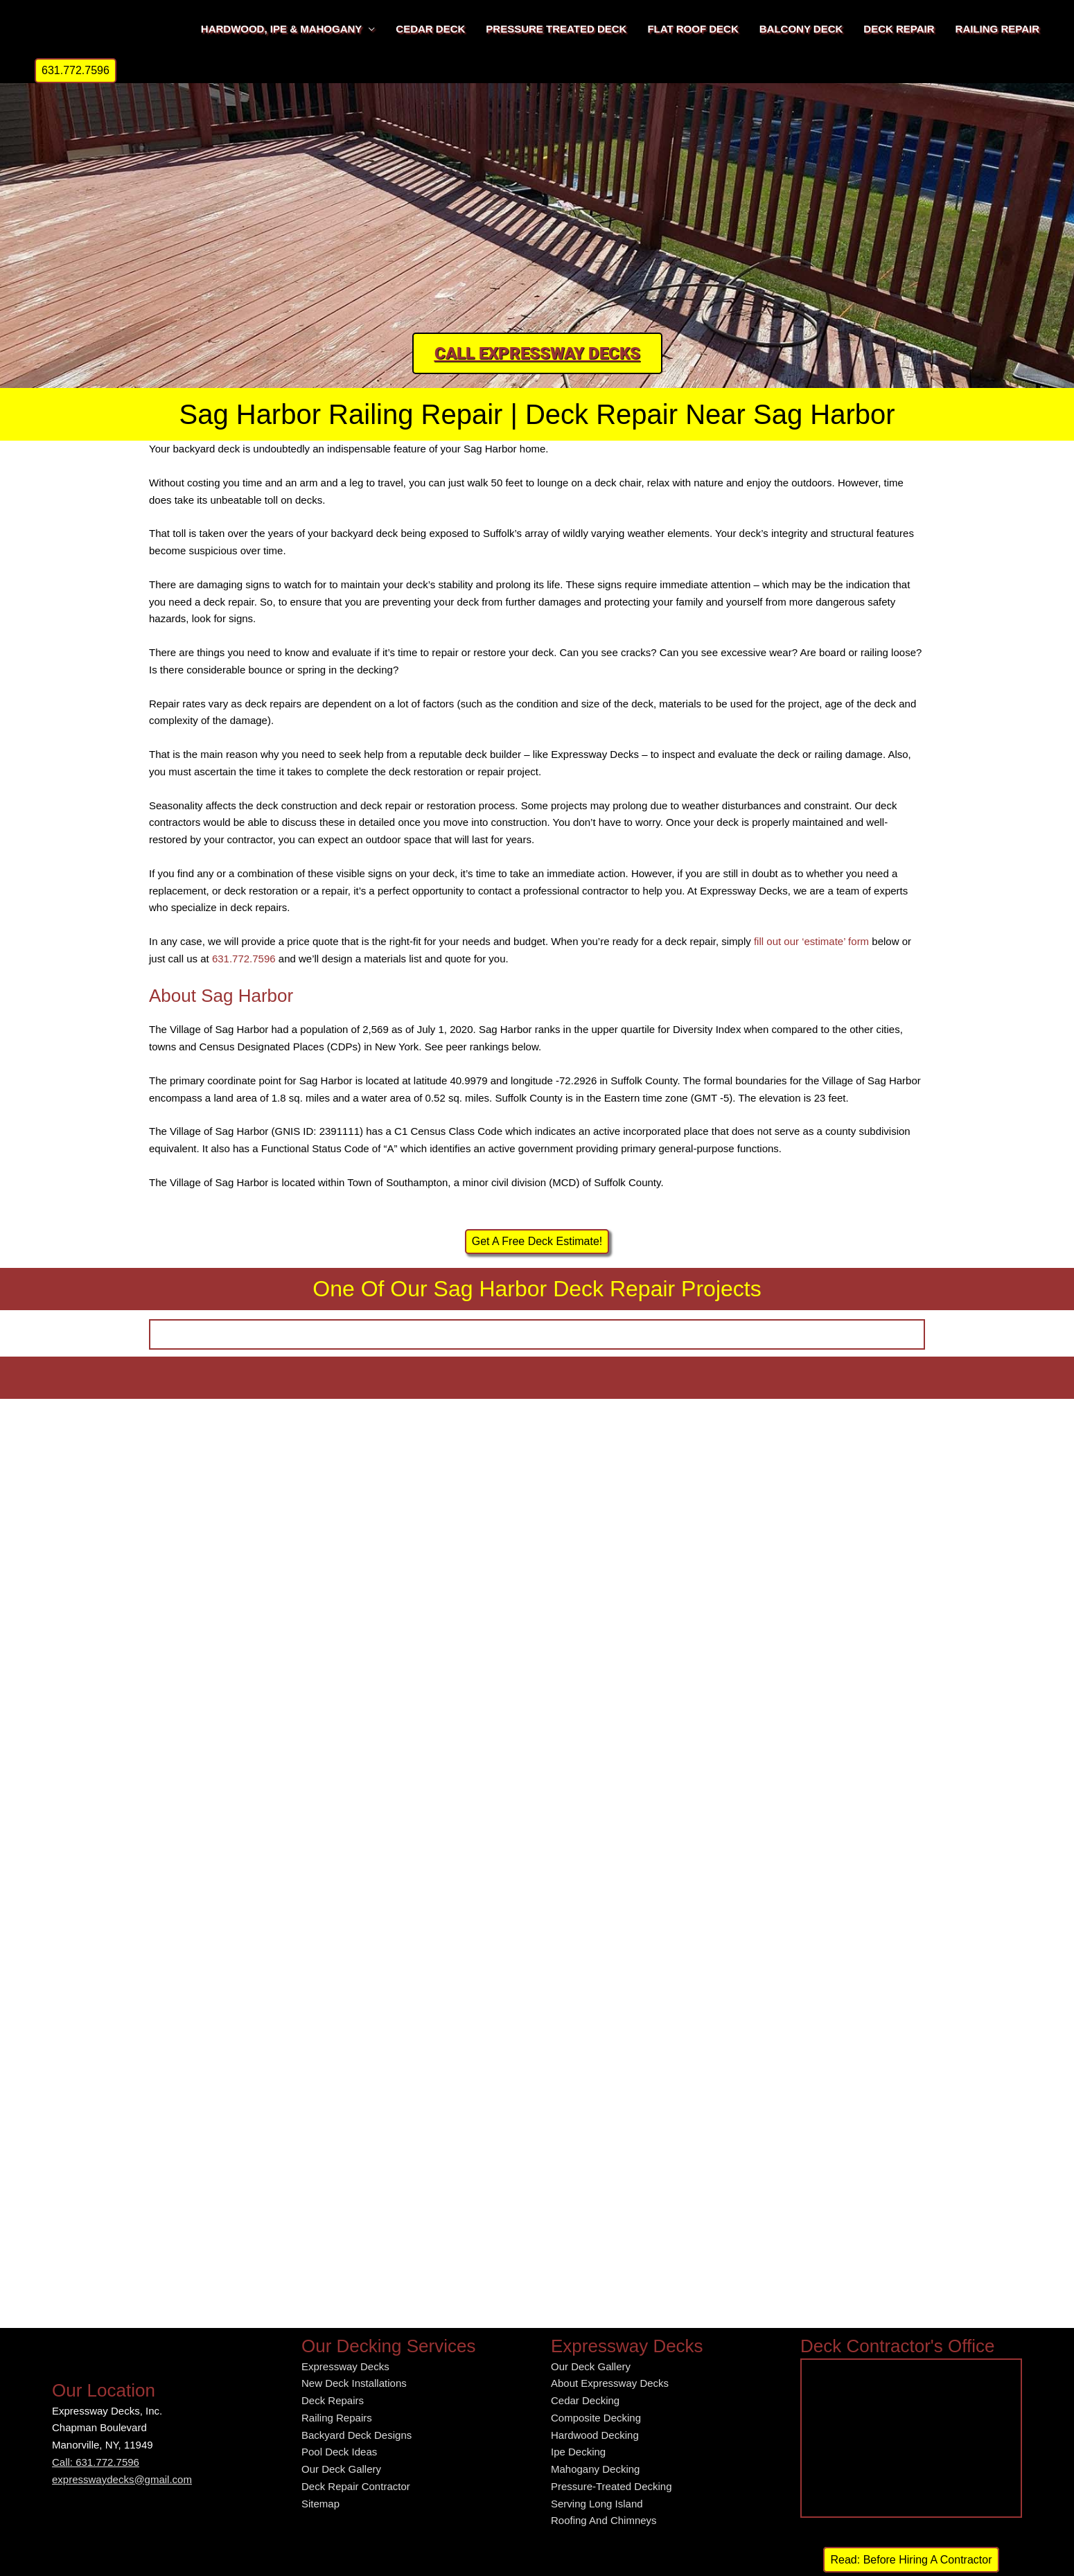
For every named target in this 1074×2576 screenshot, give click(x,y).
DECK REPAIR (898, 29)
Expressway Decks (345, 2366)
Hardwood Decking (595, 2435)
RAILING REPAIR (997, 29)
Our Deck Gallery (341, 2469)
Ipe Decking (578, 2452)
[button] (75, 70)
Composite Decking (596, 2418)
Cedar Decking (585, 2400)
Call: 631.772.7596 (95, 2462)
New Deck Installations (354, 2383)
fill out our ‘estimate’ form (811, 941)
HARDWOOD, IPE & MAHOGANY (281, 29)
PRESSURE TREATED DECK (556, 29)
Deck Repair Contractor (355, 2486)
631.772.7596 (244, 958)
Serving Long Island (597, 2503)
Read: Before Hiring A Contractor (911, 2560)
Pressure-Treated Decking (611, 2486)
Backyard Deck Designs (356, 2435)
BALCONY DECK (801, 29)
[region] (537, 197)
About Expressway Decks (610, 2383)
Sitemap (320, 2503)
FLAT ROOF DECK (692, 29)
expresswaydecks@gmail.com (122, 2479)
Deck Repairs (332, 2400)
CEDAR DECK (430, 29)
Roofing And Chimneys (604, 2520)
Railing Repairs (336, 2418)
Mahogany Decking (595, 2469)
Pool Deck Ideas (339, 2452)
